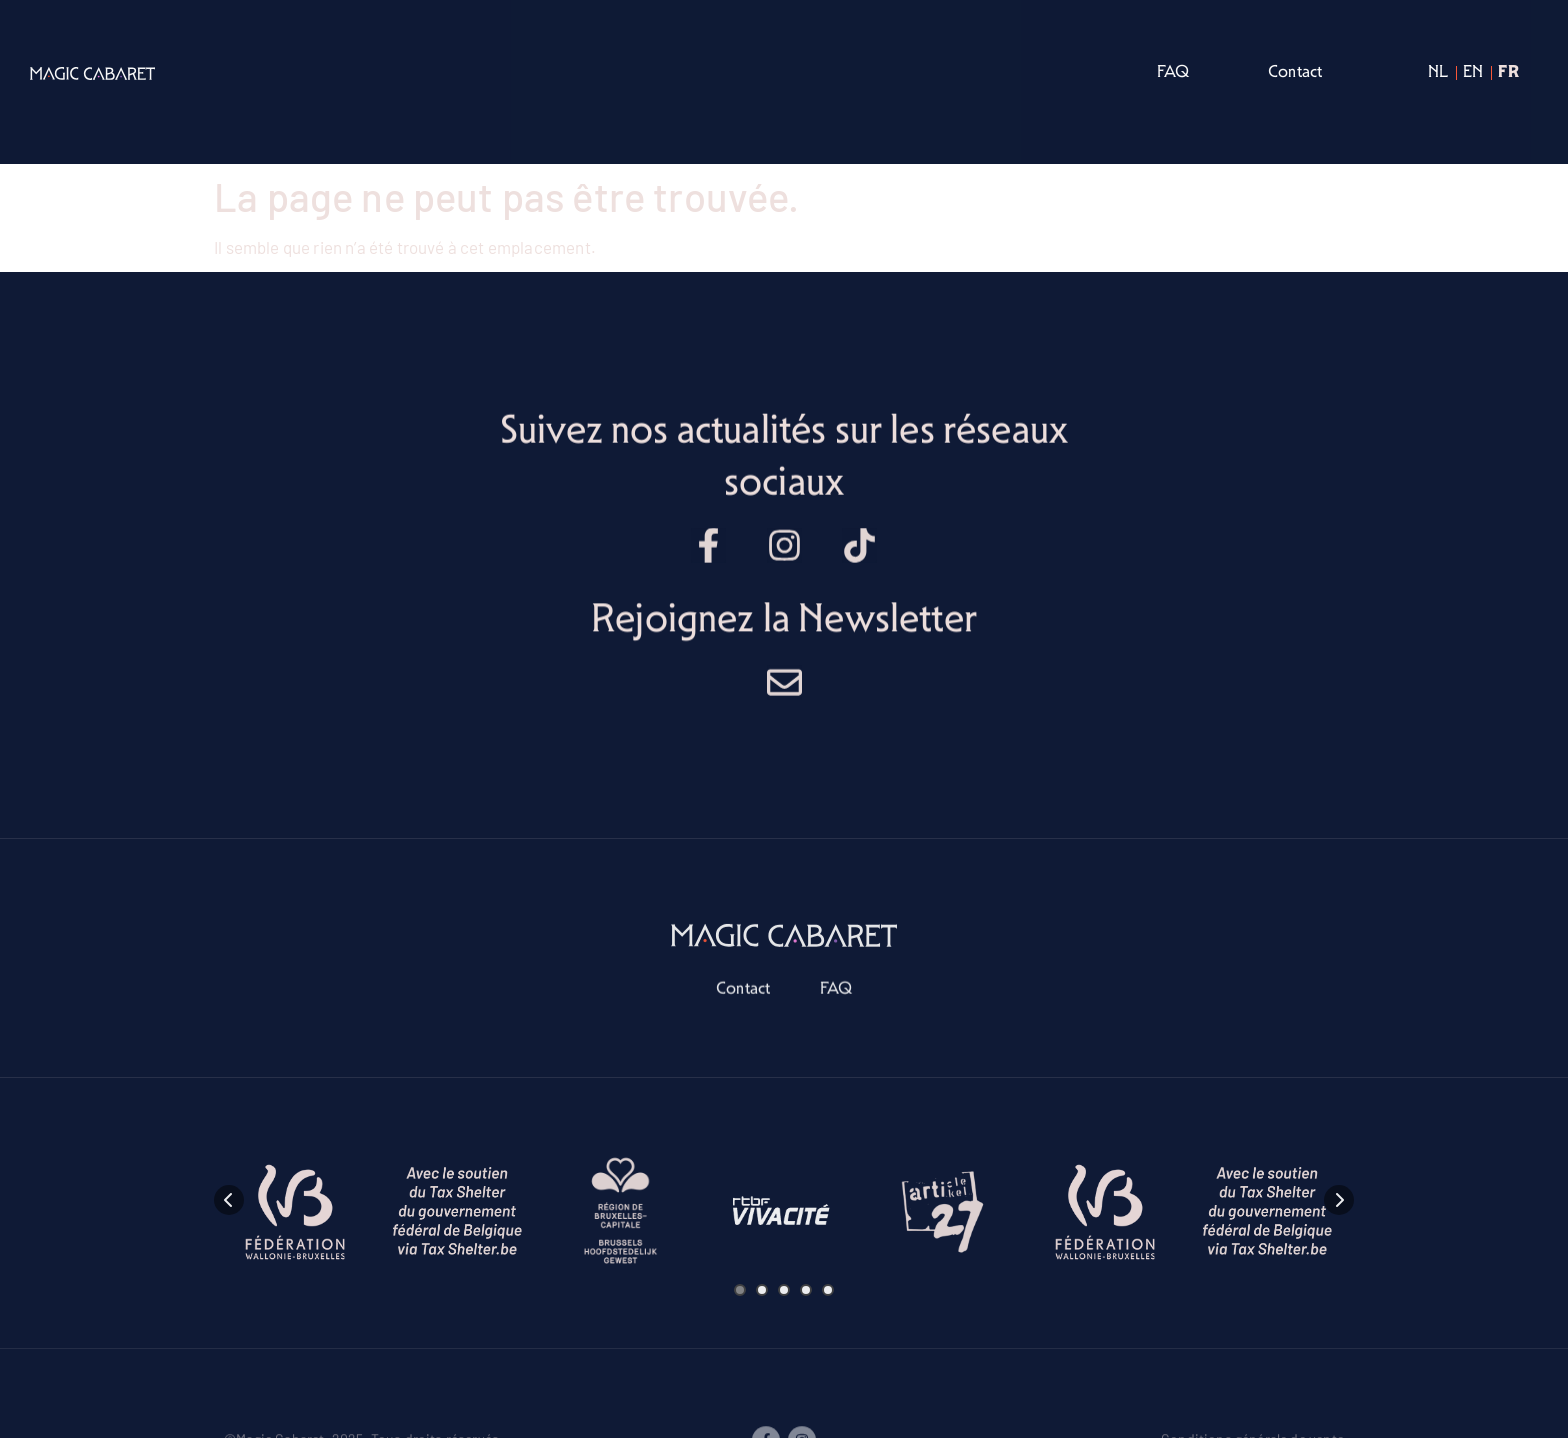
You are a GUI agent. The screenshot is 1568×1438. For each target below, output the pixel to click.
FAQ (1173, 71)
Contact (1295, 71)
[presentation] (229, 1343)
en (1473, 71)
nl (1438, 71)
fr (1508, 70)
